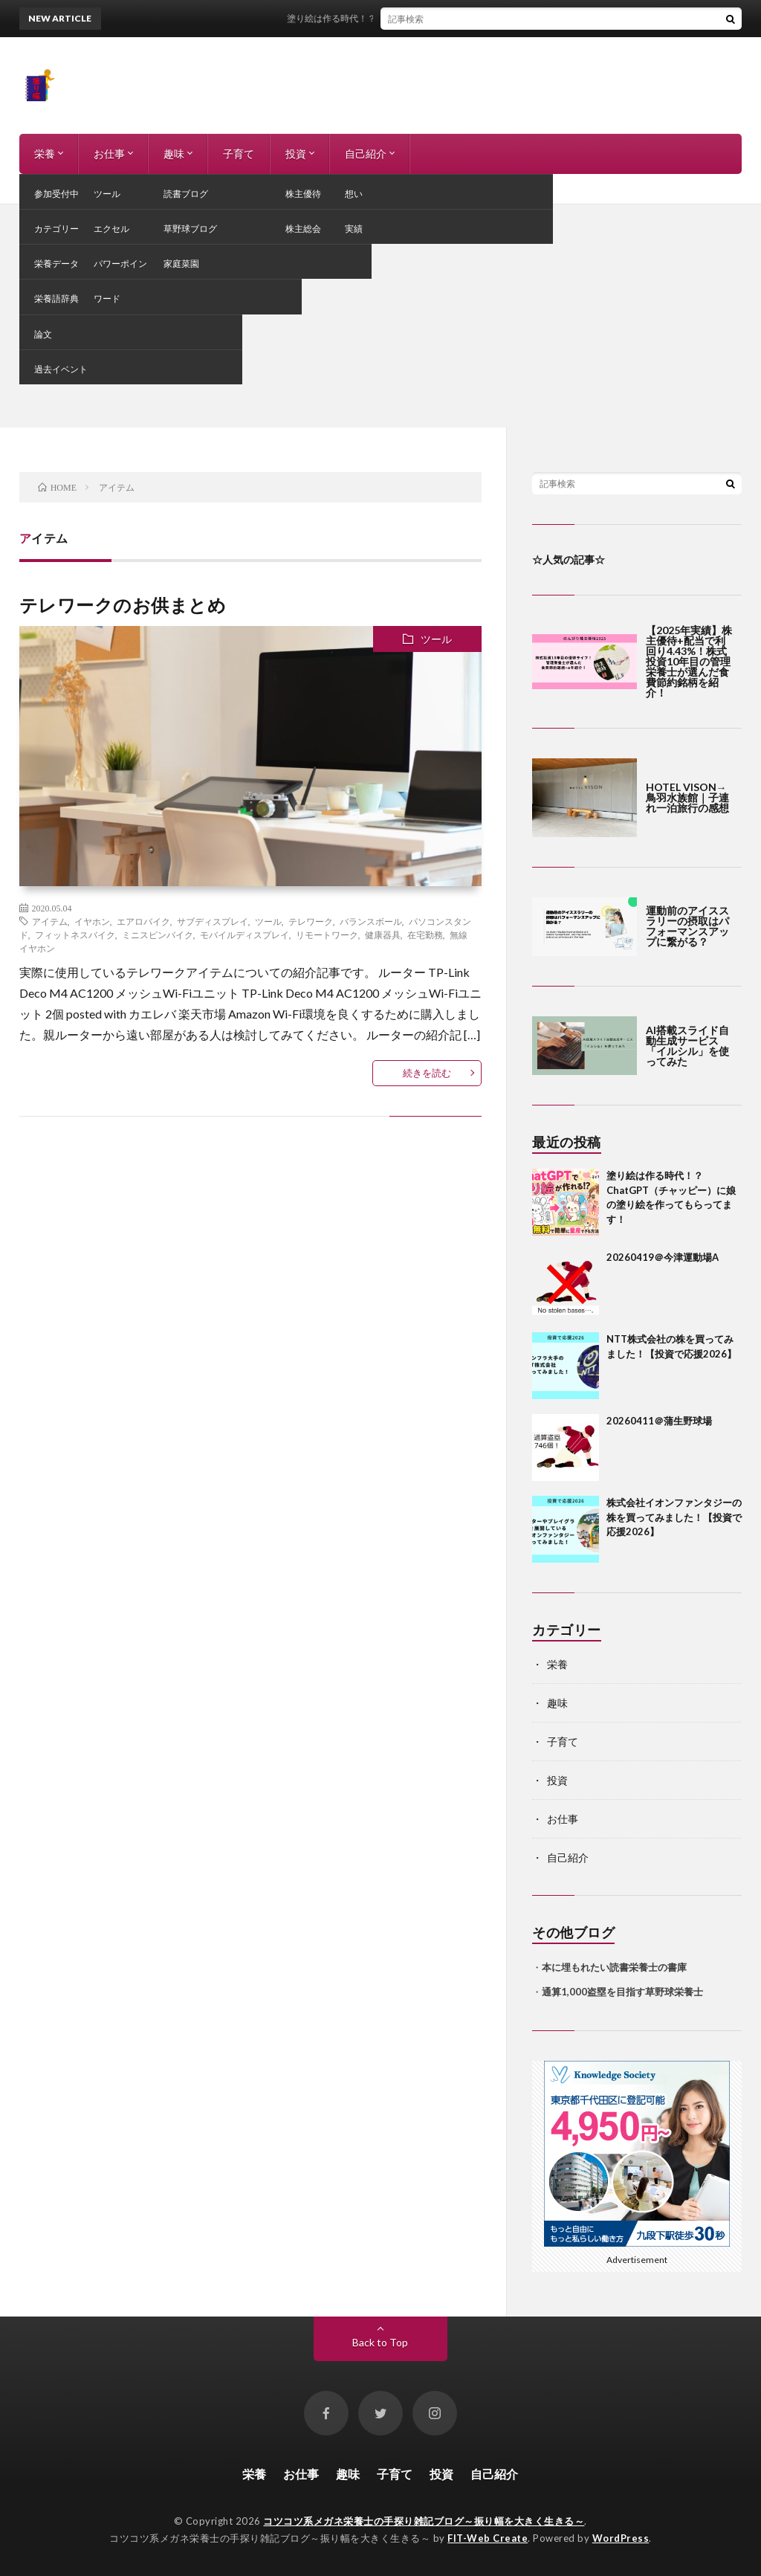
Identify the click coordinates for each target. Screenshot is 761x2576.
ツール (436, 639)
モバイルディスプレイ (244, 934)
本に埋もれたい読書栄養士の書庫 (614, 1967)
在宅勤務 (425, 934)
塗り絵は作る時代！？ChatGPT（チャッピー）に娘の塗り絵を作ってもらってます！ (485, 18)
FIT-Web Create (487, 2538)
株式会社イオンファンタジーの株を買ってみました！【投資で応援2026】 (674, 1517)
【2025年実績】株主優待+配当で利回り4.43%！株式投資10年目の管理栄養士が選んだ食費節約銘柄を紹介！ (689, 661)
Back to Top (380, 2342)
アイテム (50, 921)
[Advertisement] (380, 316)
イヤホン (92, 921)
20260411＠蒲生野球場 (659, 1421)
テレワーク (310, 921)
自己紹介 (365, 153)
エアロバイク (143, 921)
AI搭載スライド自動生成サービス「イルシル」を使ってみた (687, 1046)
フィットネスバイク (75, 934)
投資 (295, 153)
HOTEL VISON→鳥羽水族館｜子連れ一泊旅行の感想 (687, 797)
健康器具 (383, 934)
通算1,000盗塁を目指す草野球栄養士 (622, 1992)
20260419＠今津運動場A (662, 1257)
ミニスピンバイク (157, 934)
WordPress (621, 2538)
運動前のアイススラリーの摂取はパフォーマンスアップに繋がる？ (687, 926)
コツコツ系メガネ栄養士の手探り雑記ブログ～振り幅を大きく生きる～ (423, 2521)
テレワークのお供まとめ (123, 605)
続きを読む (427, 1073)
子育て (238, 153)
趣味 (173, 153)
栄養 (44, 153)
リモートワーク (327, 934)
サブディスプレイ (212, 921)
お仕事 (109, 153)
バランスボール (371, 921)
